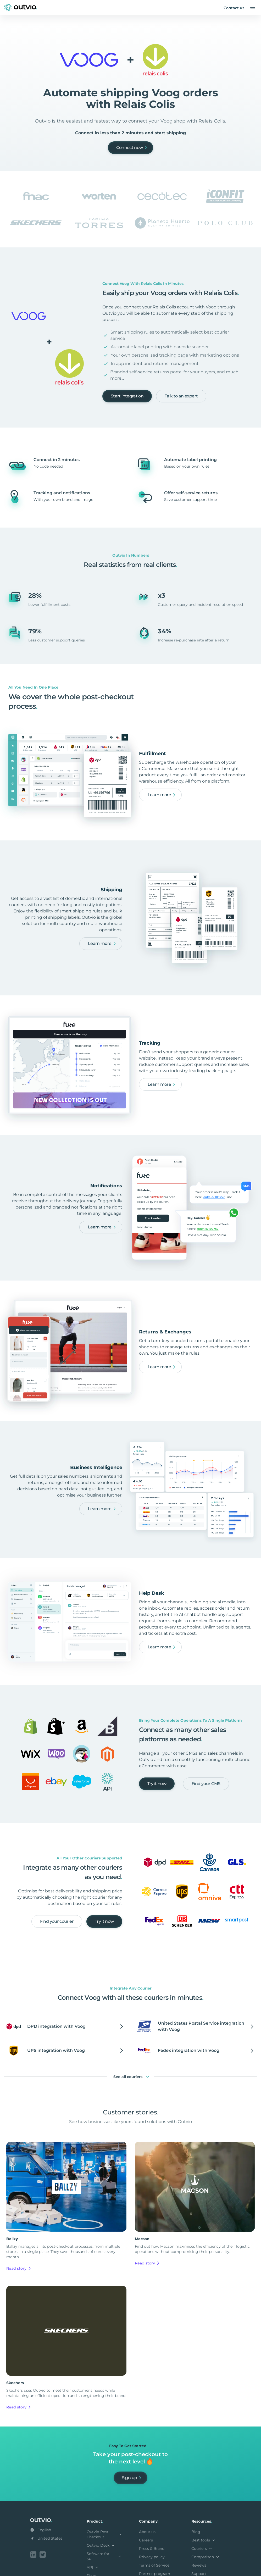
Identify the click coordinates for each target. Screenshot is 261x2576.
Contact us (234, 7)
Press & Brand (151, 2548)
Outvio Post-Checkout (104, 2534)
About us (147, 2531)
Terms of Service (154, 2565)
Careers (146, 2540)
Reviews (198, 2565)
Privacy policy (152, 2557)
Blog (195, 2531)
